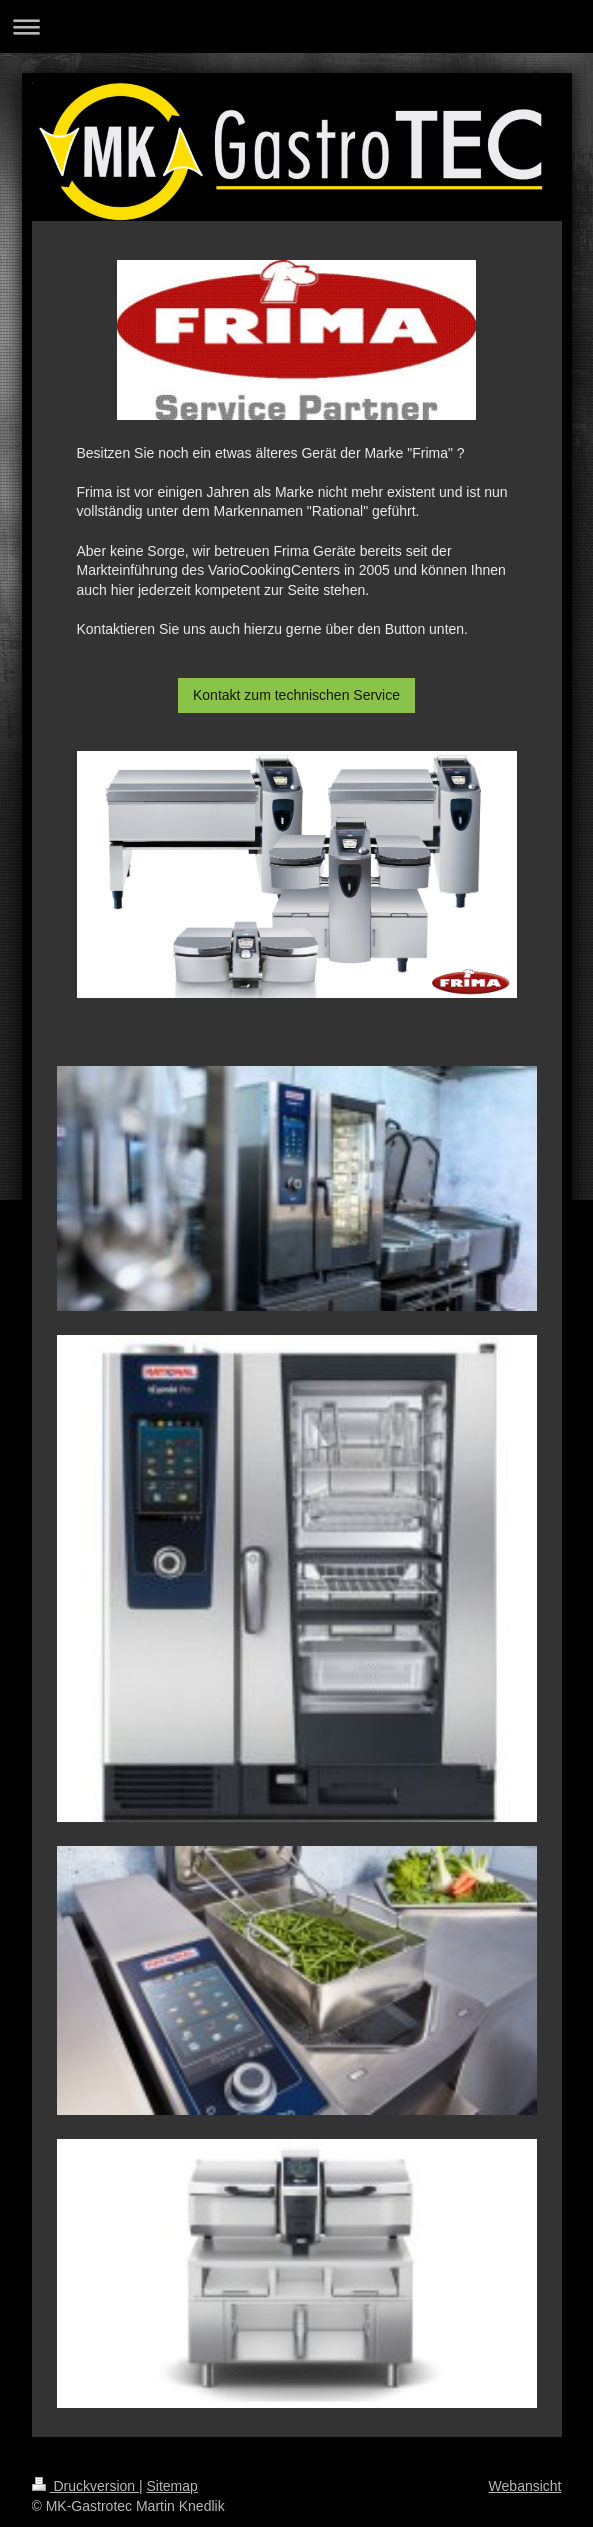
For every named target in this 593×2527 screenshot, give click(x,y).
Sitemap (172, 2486)
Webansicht (525, 2486)
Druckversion (85, 2486)
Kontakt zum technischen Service (296, 695)
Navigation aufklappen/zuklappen (296, 26)
